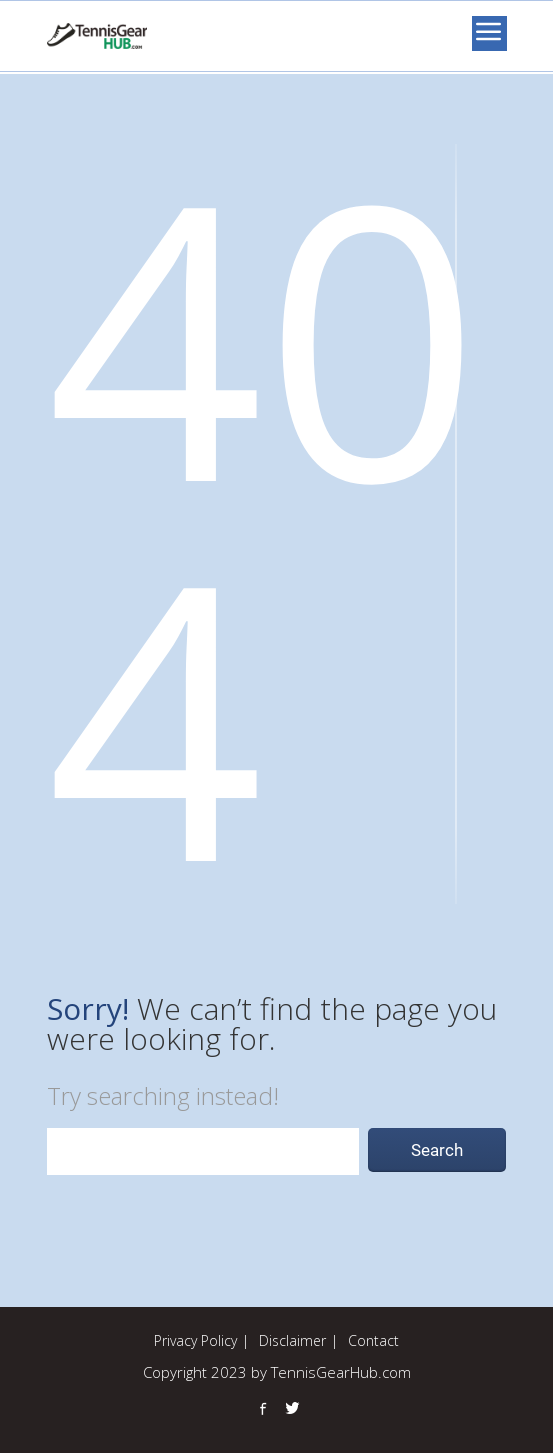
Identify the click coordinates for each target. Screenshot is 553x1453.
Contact (373, 1340)
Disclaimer (292, 1340)
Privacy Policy (195, 1340)
